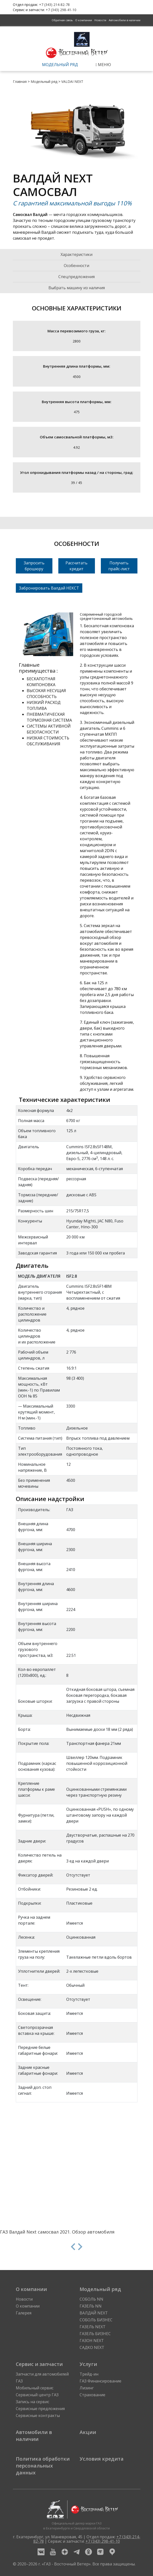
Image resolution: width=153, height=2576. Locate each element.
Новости (100, 20)
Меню (103, 64)
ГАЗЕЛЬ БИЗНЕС (95, 2333)
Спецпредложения (76, 276)
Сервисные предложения (40, 2408)
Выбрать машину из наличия (76, 287)
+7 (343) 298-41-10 (61, 9)
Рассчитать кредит (76, 566)
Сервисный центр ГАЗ (37, 2394)
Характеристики (76, 254)
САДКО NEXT (92, 2347)
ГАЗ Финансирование (100, 2381)
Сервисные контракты (38, 2415)
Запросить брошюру (34, 566)
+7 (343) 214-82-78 (54, 4)
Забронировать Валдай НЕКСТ (49, 588)
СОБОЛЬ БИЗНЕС (96, 2320)
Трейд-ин (89, 2374)
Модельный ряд (60, 64)
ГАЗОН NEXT (92, 2340)
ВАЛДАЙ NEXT (94, 2313)
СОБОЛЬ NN (91, 2299)
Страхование (92, 2394)
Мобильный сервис (34, 2388)
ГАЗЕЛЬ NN (91, 2306)
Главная (20, 81)
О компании (83, 20)
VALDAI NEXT (72, 81)
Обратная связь (62, 20)
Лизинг (87, 2388)
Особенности (76, 265)
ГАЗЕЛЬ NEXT (93, 2326)
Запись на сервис (32, 2401)
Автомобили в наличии (124, 20)
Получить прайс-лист (119, 566)
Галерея (23, 2313)
